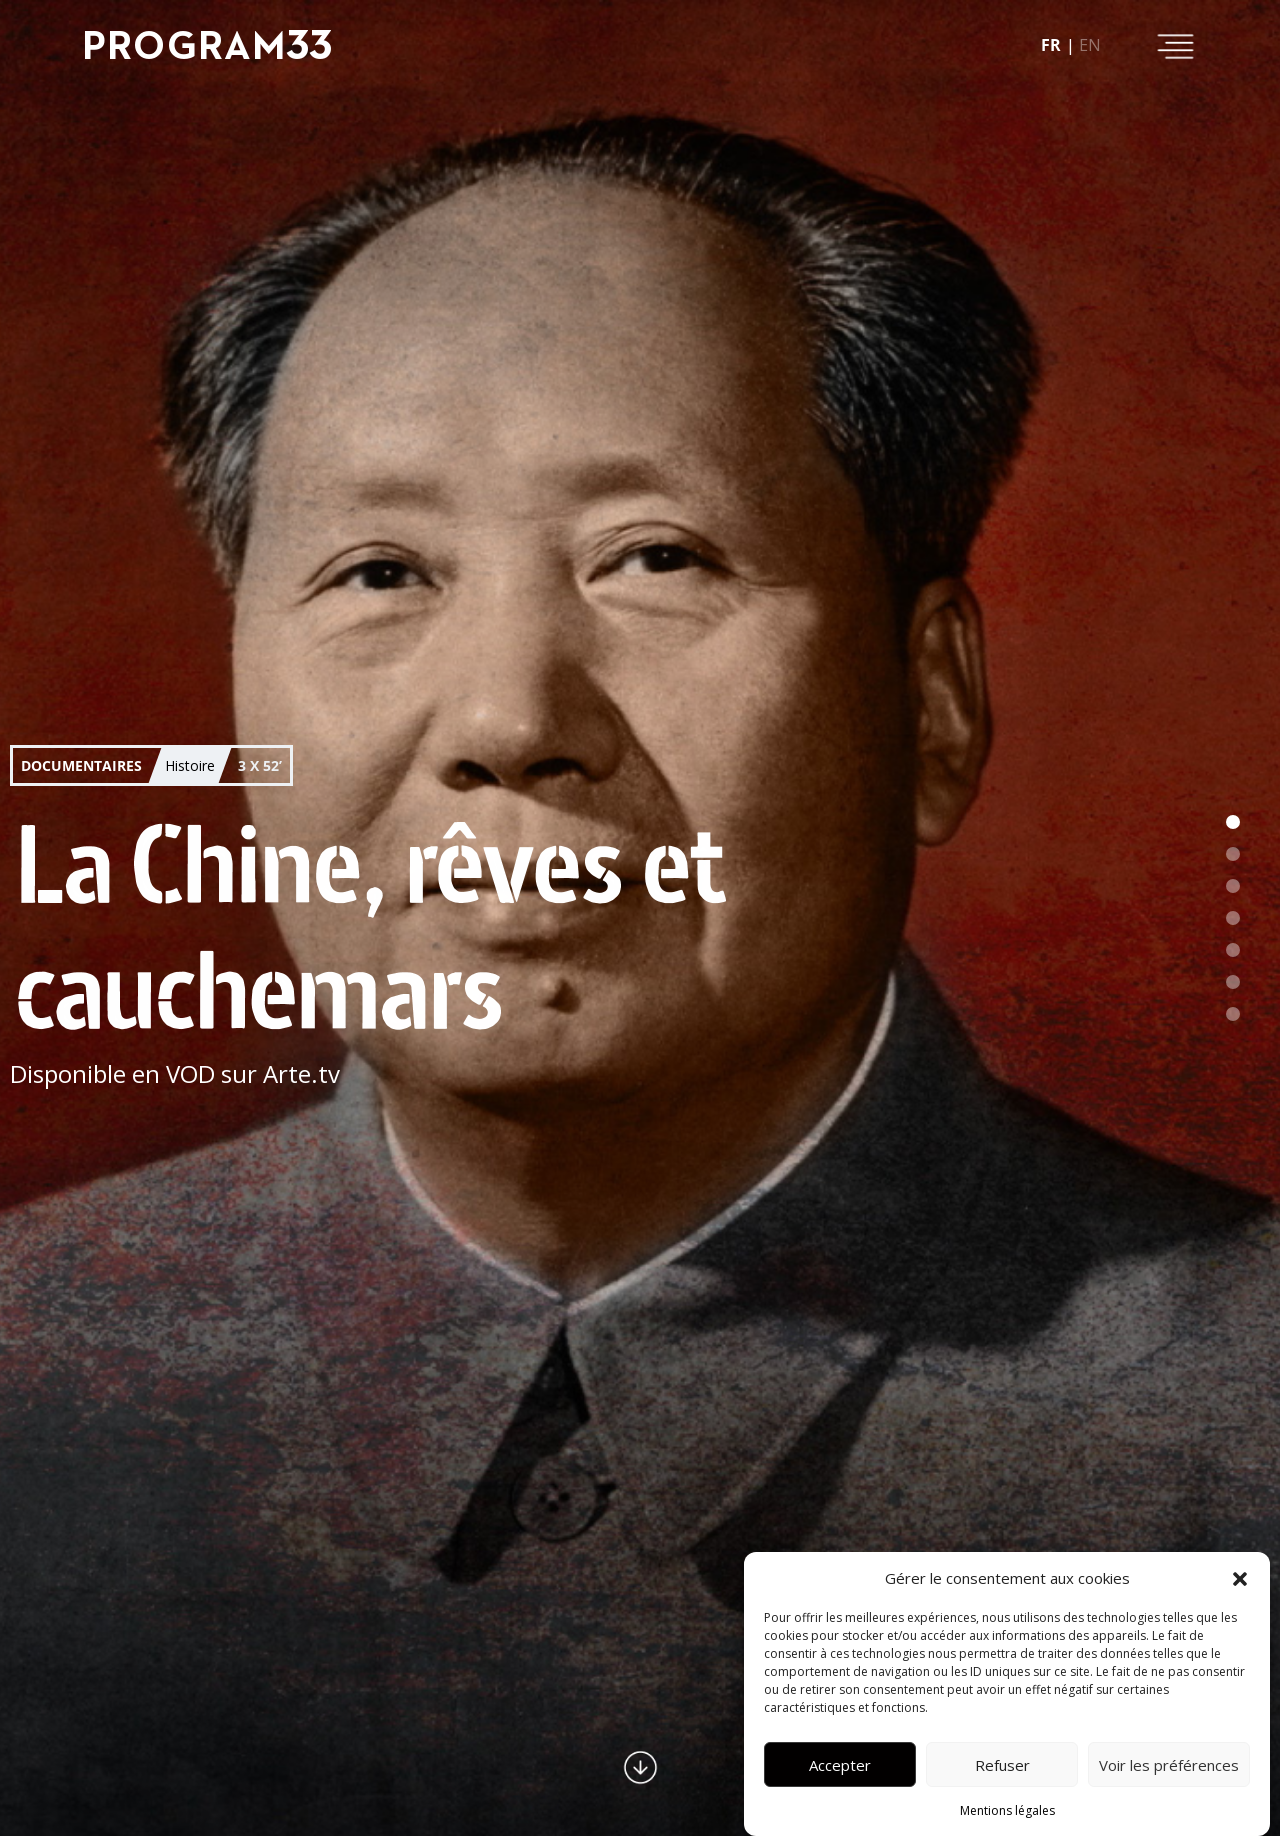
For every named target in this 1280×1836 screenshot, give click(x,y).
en (1090, 45)
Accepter (840, 1765)
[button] (1240, 1578)
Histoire (190, 764)
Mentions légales (1007, 1810)
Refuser (1002, 1765)
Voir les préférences (1169, 1765)
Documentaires (81, 765)
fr (1051, 45)
